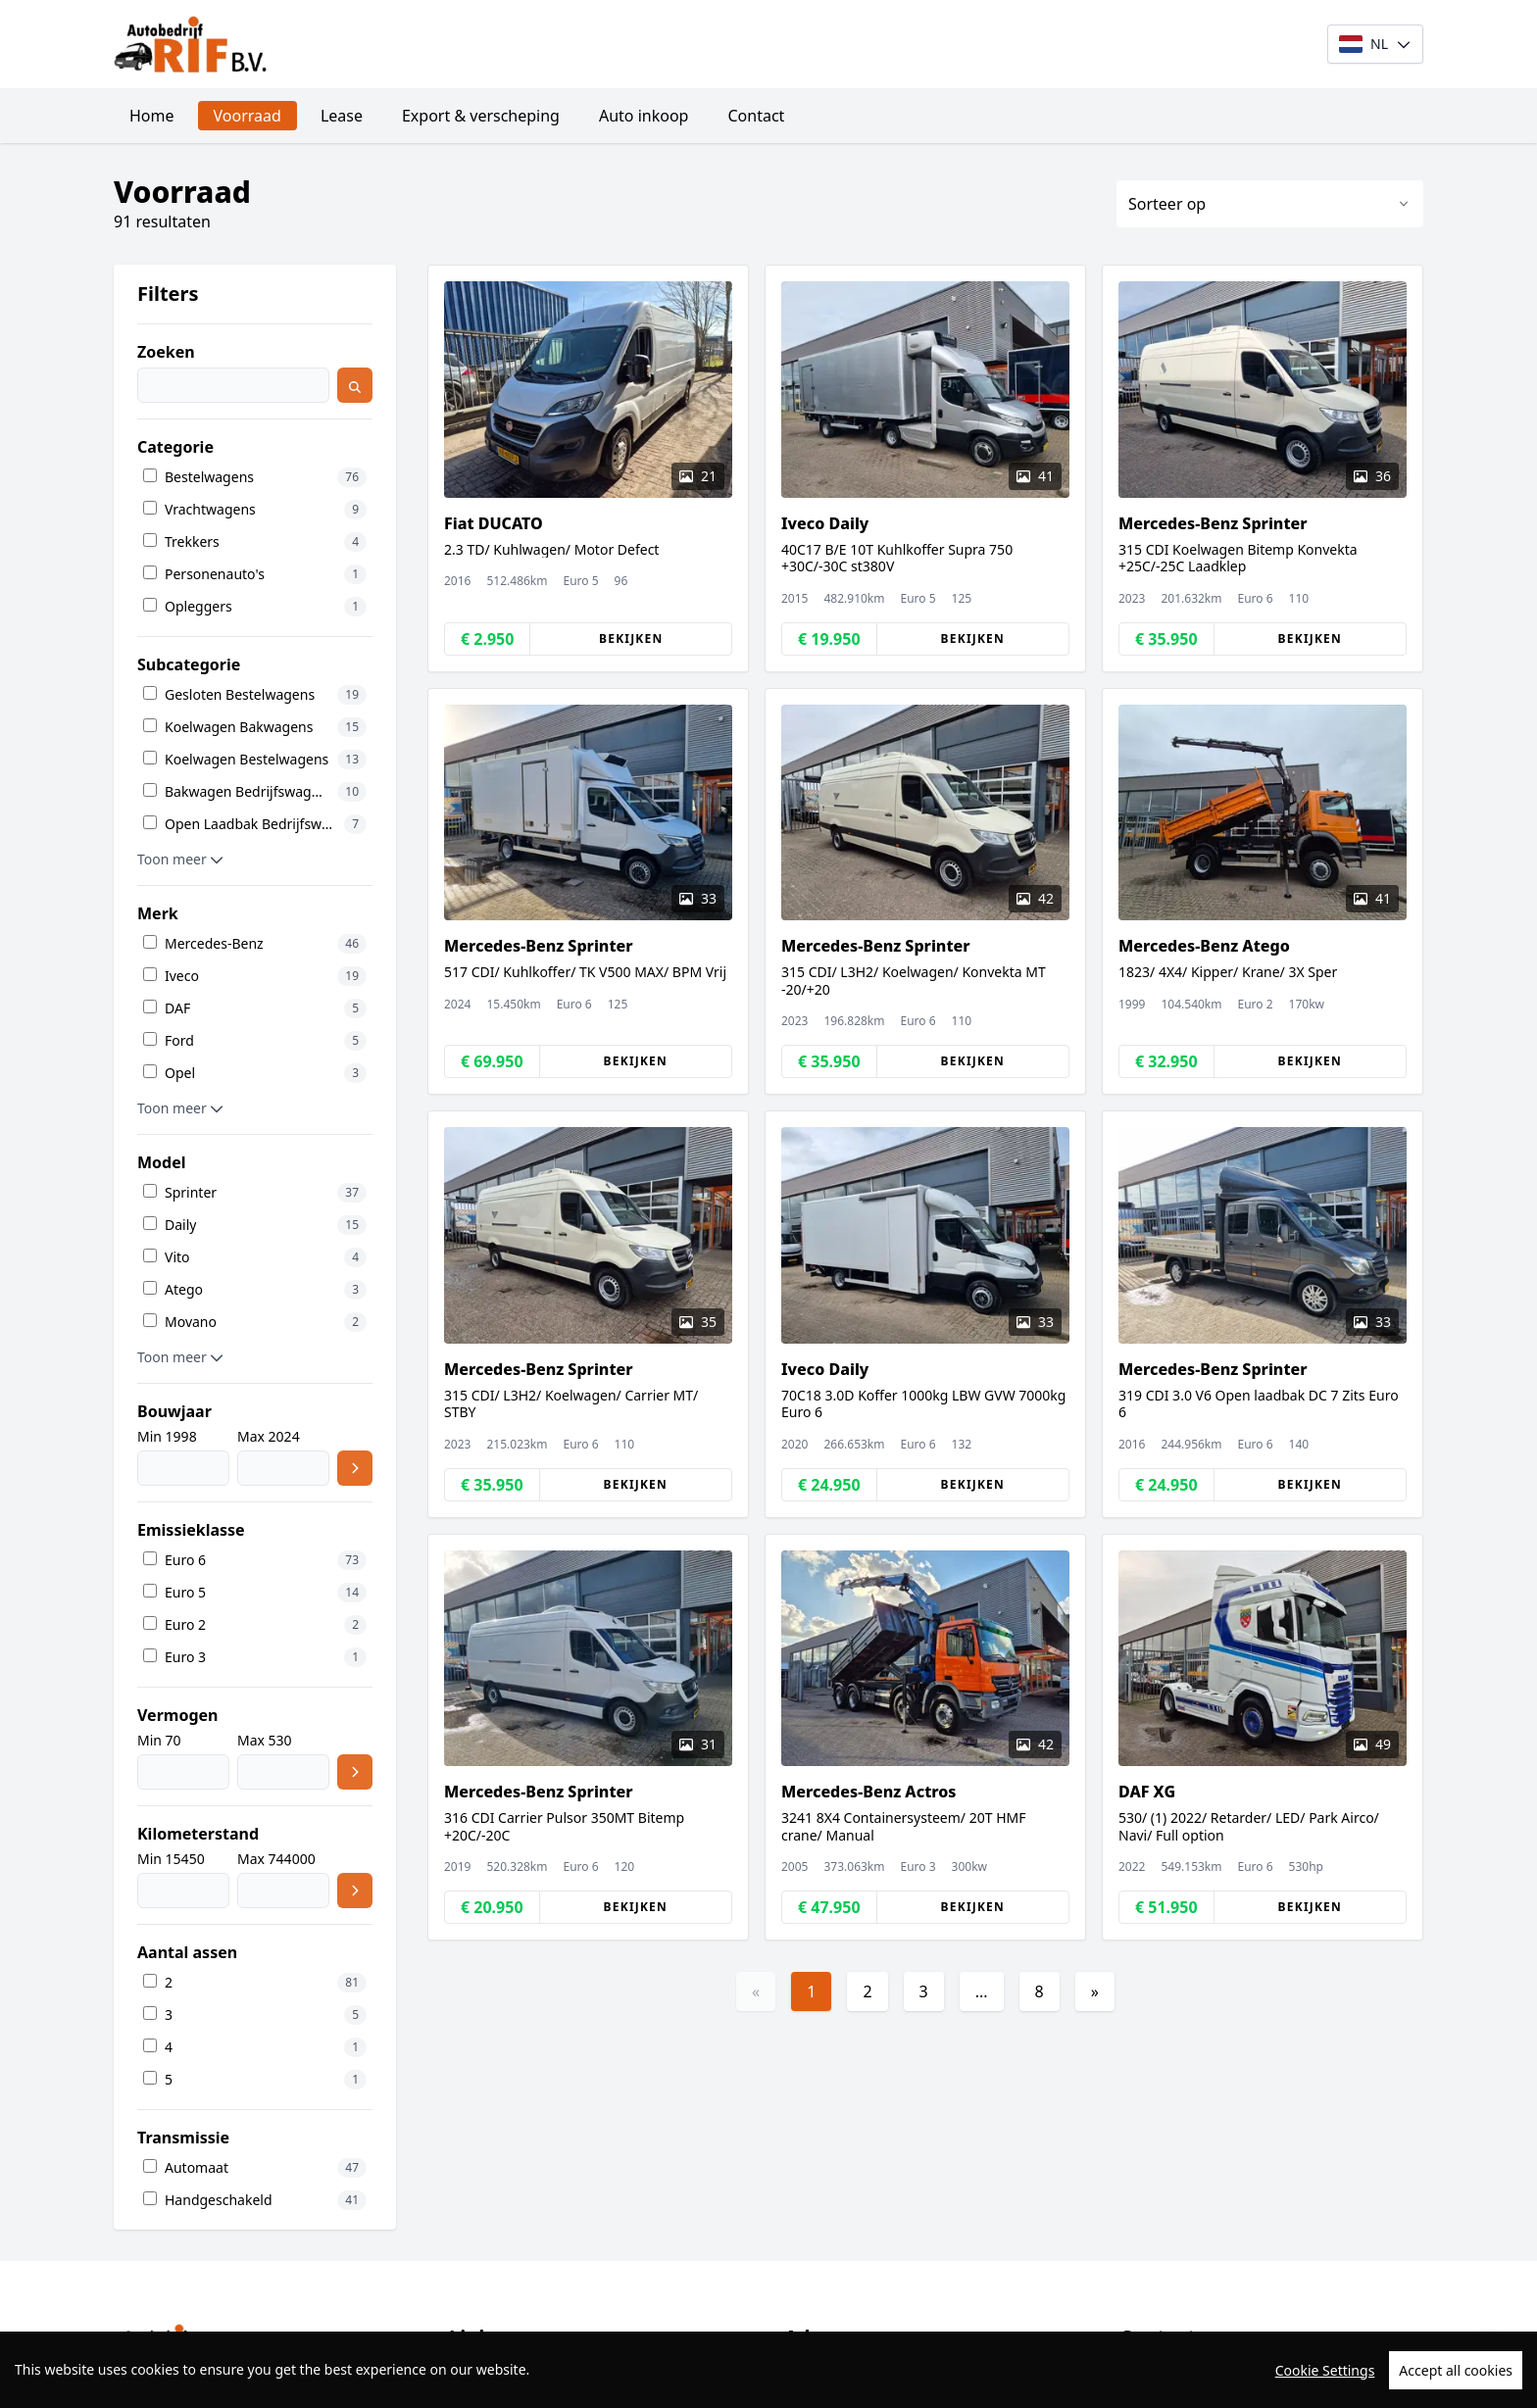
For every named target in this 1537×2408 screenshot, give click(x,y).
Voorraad (247, 115)
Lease (342, 115)
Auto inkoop (644, 115)
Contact (755, 115)
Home (151, 115)
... (981, 1991)
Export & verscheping (481, 115)
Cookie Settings (1325, 2396)
